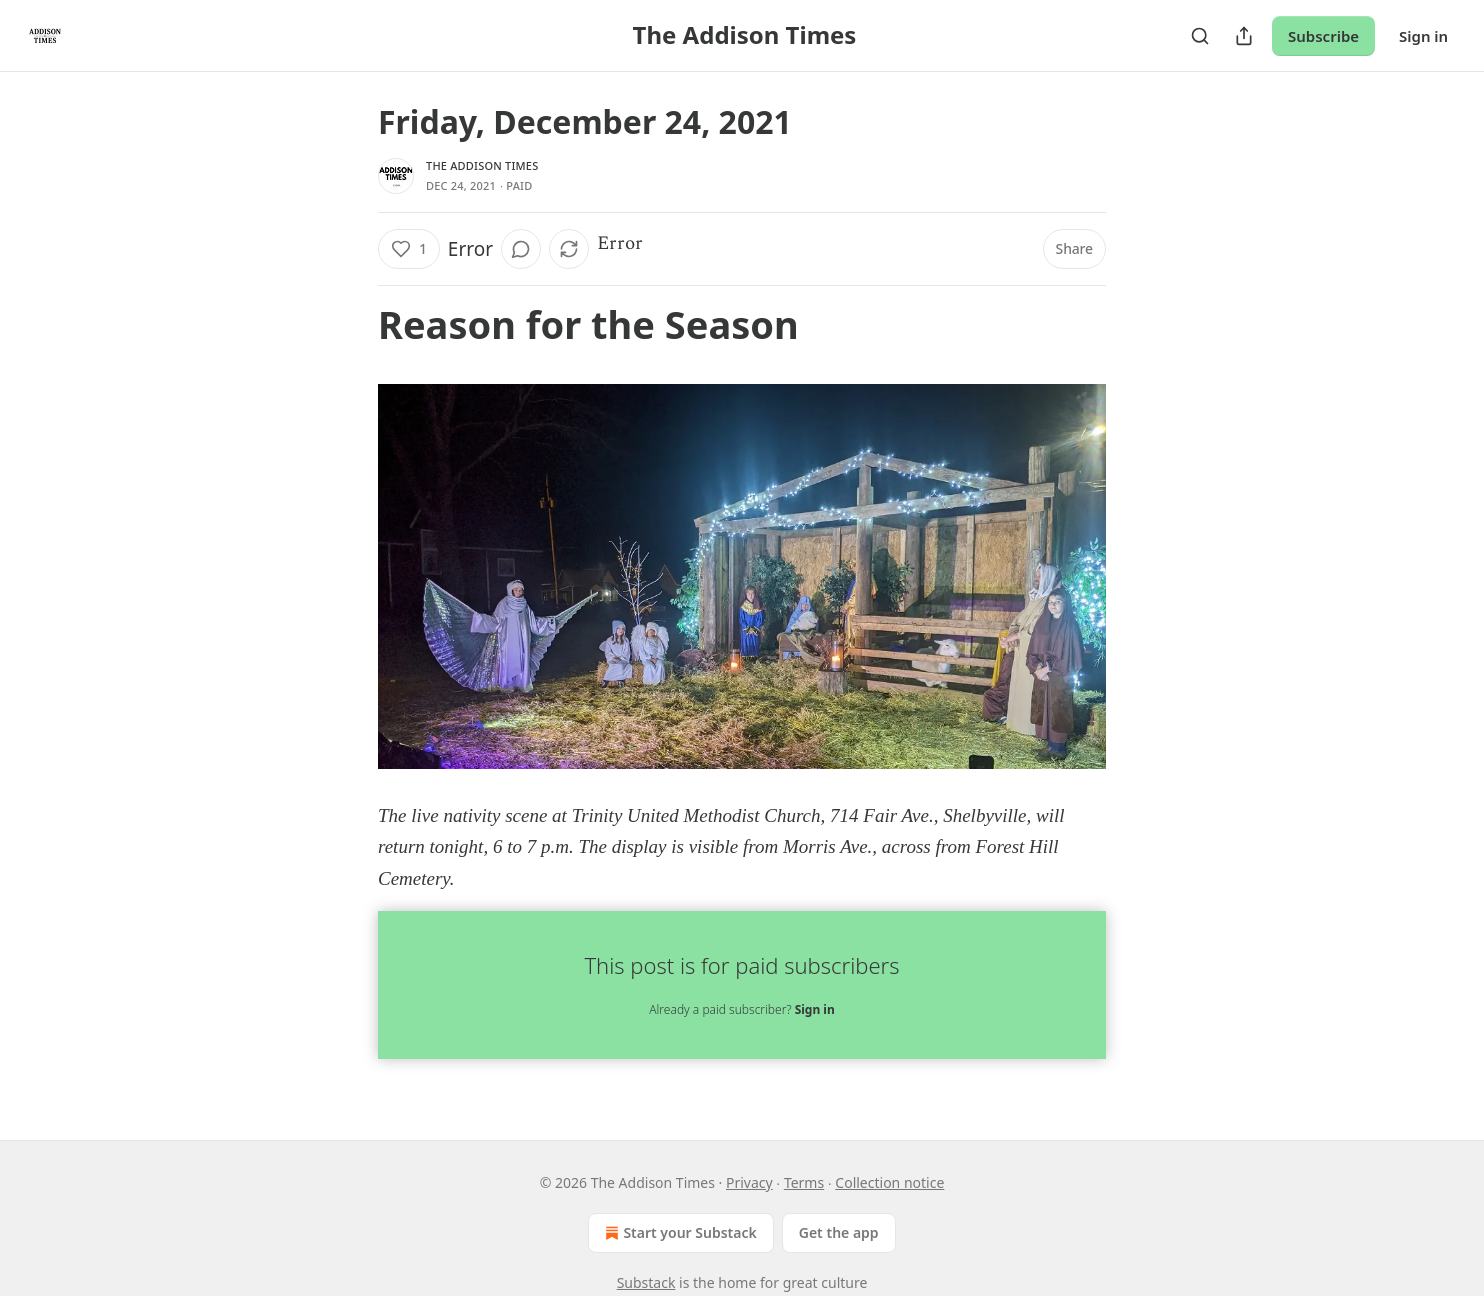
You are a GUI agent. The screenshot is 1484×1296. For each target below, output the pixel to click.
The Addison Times (482, 165)
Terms (804, 1182)
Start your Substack (678, 1233)
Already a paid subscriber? (741, 1009)
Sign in (1423, 36)
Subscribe (1323, 36)
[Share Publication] (1244, 36)
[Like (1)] (409, 249)
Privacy (749, 1182)
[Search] (1200, 36)
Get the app (839, 1232)
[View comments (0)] (521, 249)
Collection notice (889, 1182)
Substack (646, 1282)
